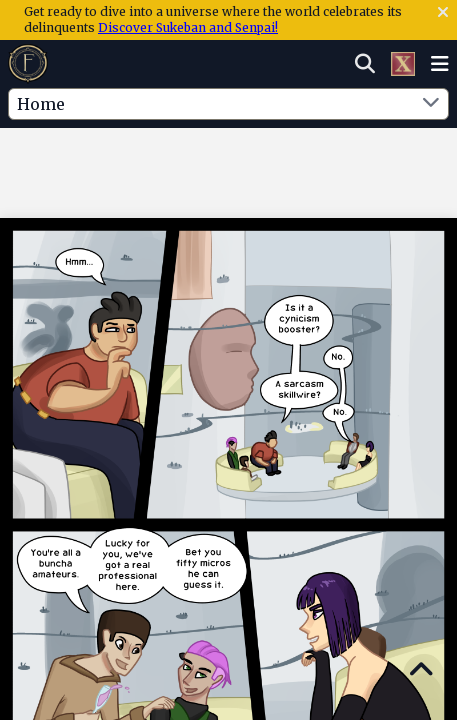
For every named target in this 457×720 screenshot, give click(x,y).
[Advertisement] (229, 169)
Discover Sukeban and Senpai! (188, 27)
